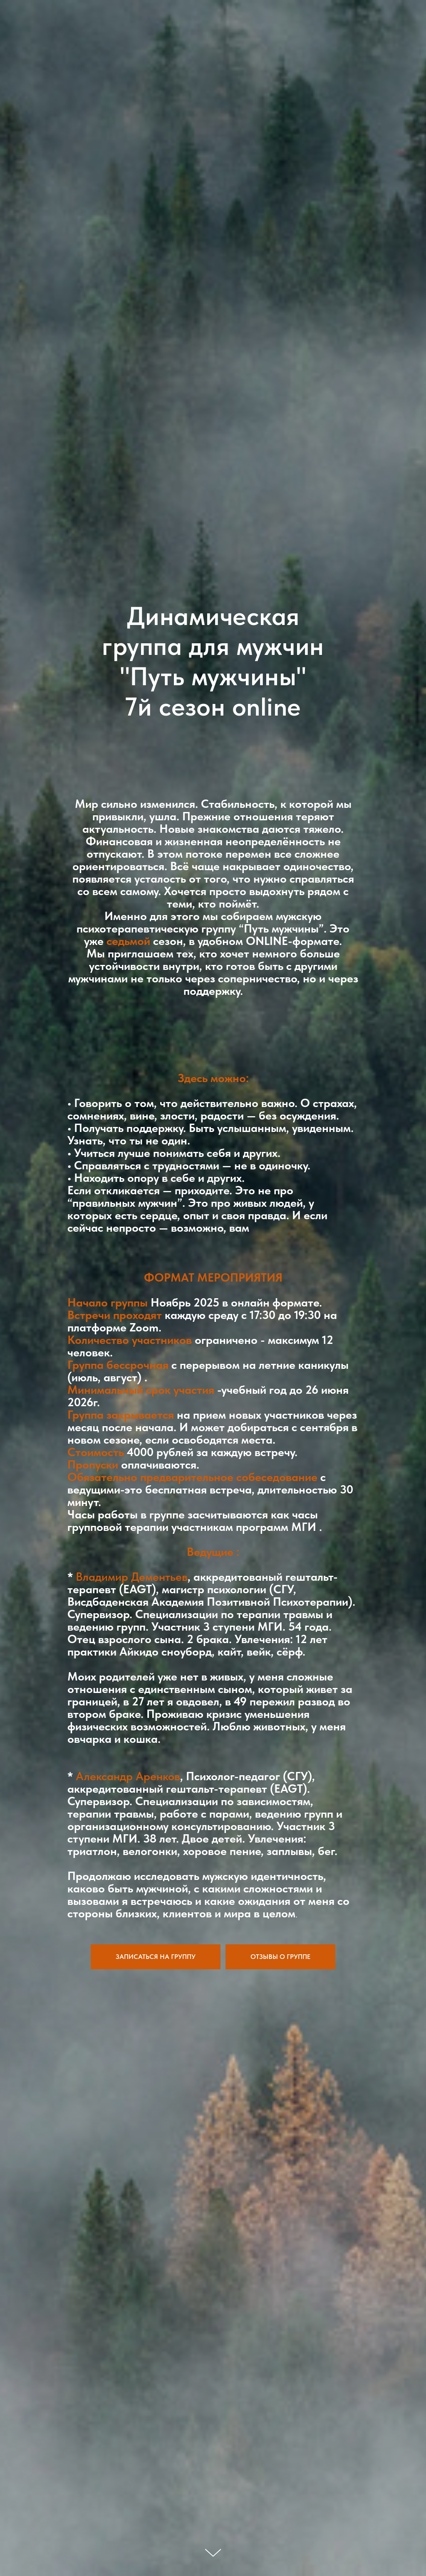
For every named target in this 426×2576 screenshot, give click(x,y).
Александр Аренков (126, 1776)
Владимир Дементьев (132, 1577)
